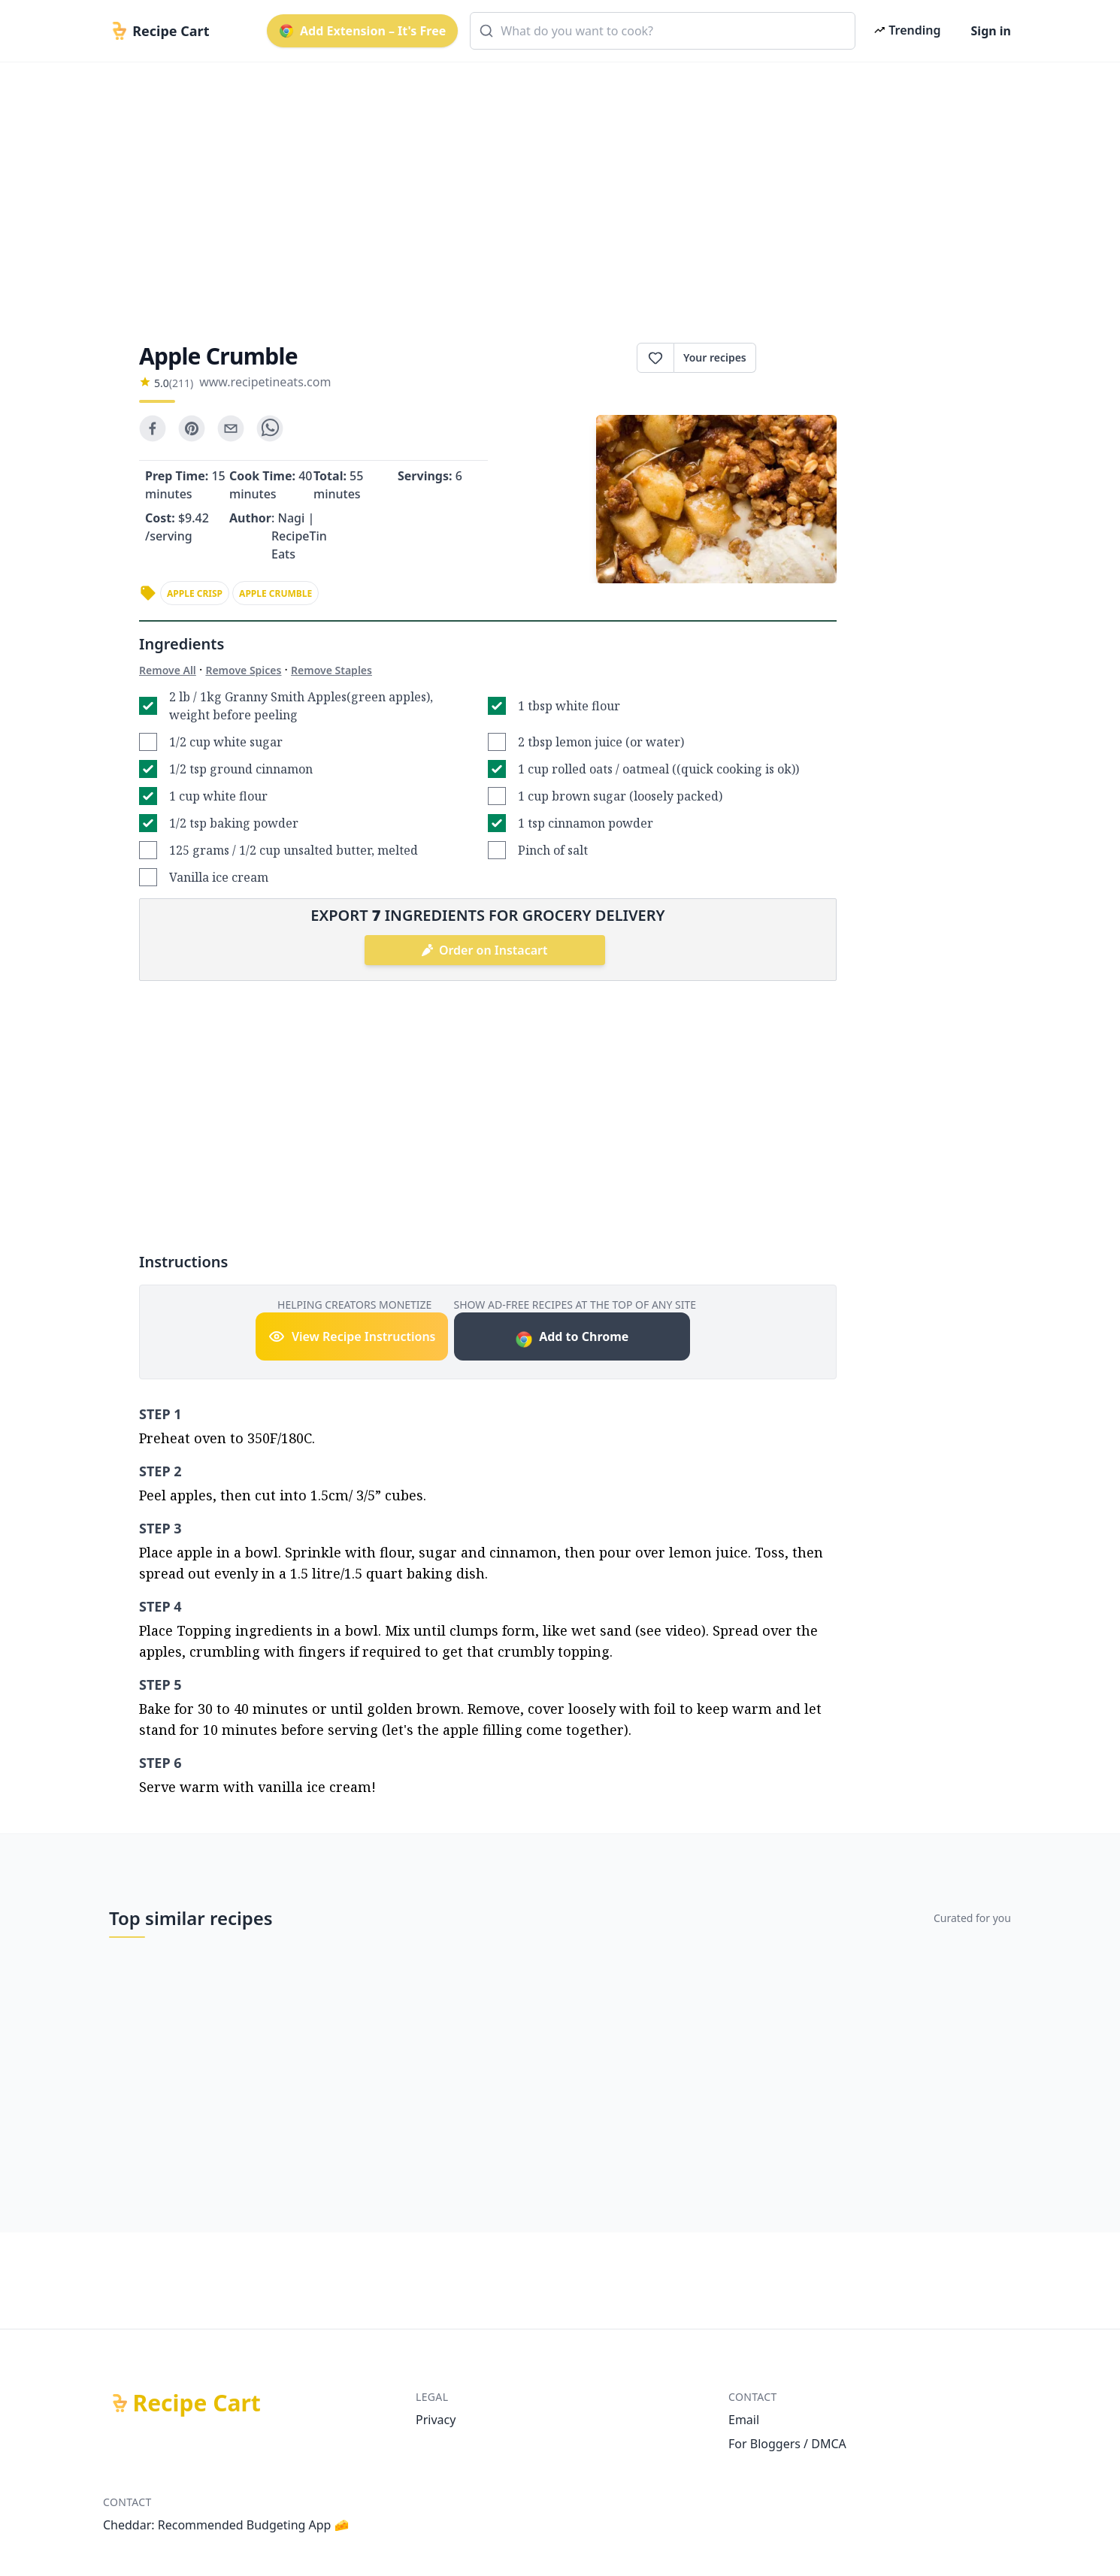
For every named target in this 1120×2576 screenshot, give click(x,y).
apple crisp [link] (194, 593)
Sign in (991, 31)
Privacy (436, 2419)
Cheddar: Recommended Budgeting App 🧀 (226, 2525)
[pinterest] (191, 428)
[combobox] (662, 31)
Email (743, 2419)
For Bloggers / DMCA (787, 2443)
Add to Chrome (571, 1338)
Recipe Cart (197, 2403)
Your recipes (714, 357)
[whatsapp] (269, 428)
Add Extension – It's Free (362, 31)
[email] (230, 428)
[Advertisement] (554, 189)
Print (796, 358)
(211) (181, 383)
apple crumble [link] (275, 593)
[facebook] (152, 428)
